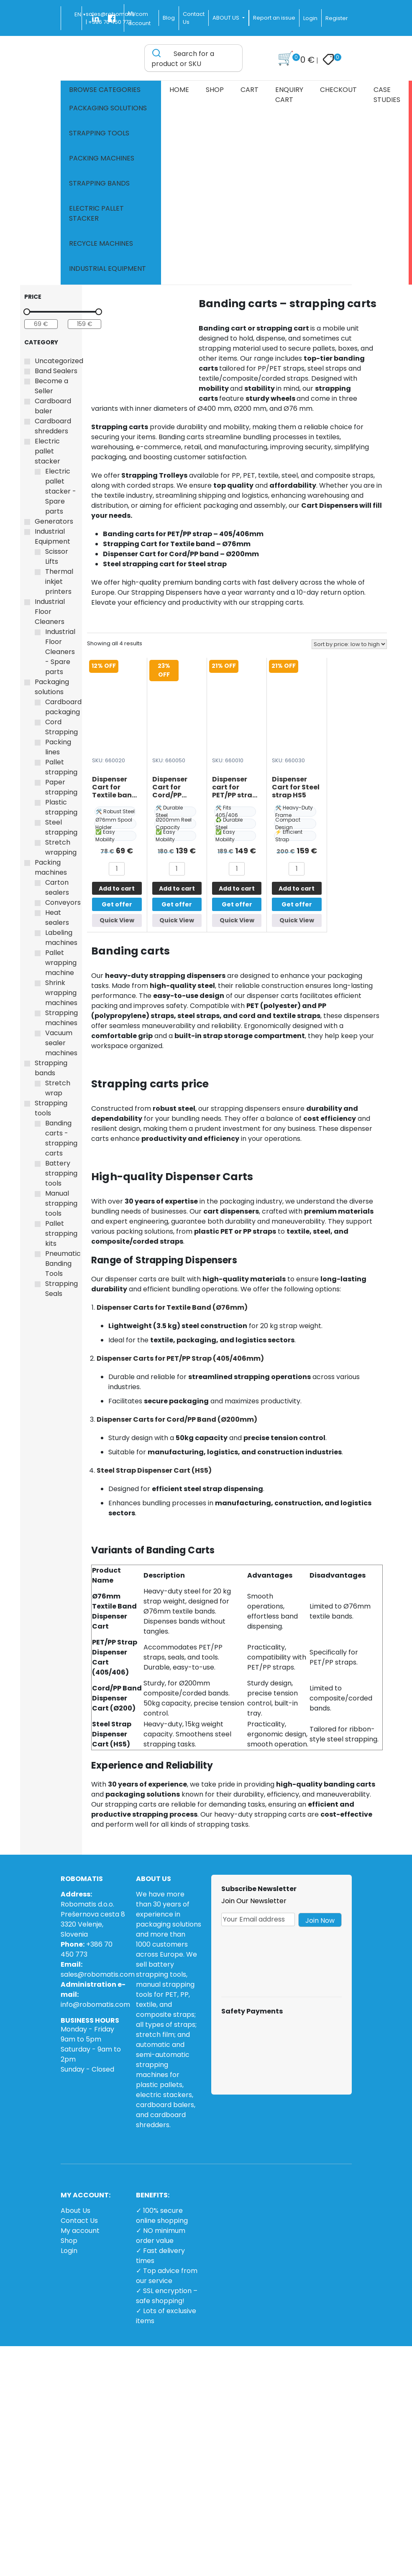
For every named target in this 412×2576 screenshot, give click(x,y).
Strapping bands (99, 183)
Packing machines (101, 158)
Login (310, 18)
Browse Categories (105, 89)
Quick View (117, 920)
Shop (215, 89)
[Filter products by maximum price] (84, 324)
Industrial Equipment (107, 268)
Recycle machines (101, 243)
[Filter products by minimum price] (41, 324)
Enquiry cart (289, 94)
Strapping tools (99, 133)
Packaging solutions (108, 108)
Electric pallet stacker (96, 213)
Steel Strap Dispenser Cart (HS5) (154, 1470)
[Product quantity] (117, 869)
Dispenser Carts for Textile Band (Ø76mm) (172, 1307)
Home (179, 89)
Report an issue (274, 18)
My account (80, 2230)
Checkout (338, 89)
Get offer (117, 904)
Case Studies (387, 94)
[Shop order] (349, 644)
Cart (249, 89)
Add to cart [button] (117, 888)
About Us (75, 2210)
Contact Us (79, 2220)
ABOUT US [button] (226, 18)
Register (336, 18)
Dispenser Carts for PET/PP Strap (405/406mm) (180, 1358)
